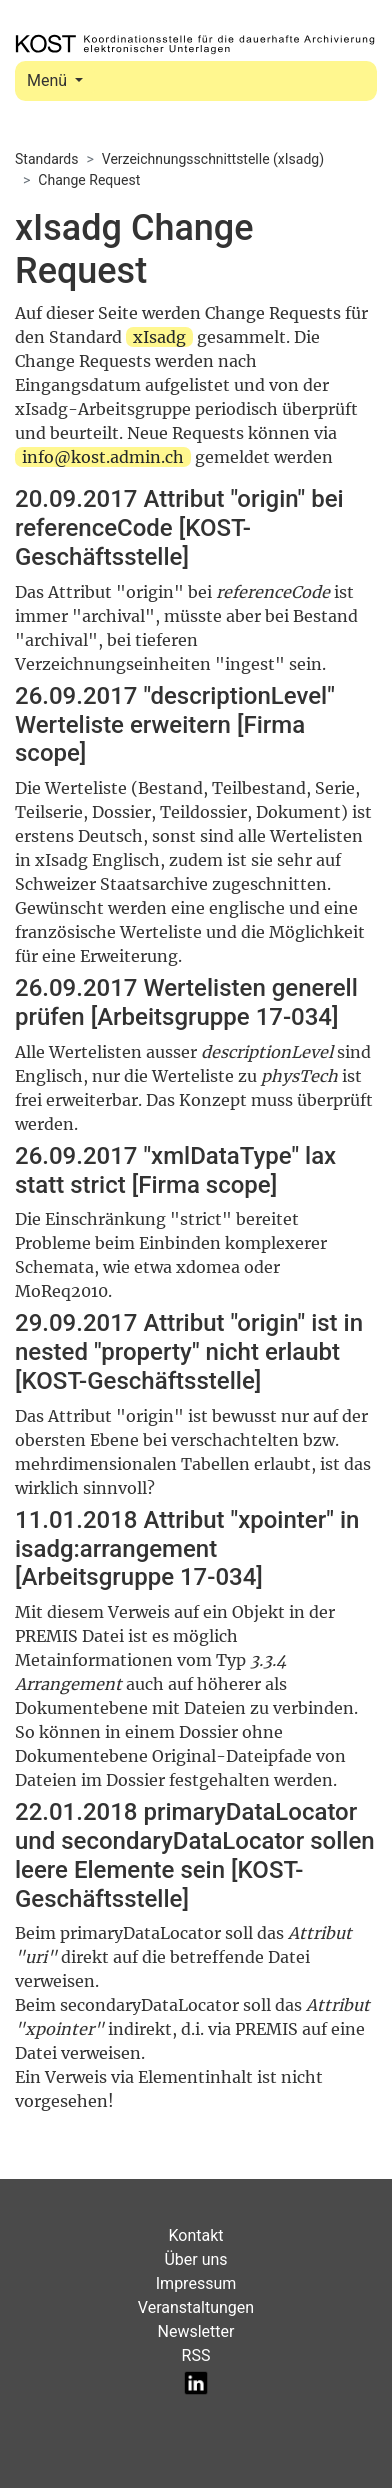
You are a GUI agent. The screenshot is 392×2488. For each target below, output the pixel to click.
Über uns (195, 2259)
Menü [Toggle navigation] (49, 80)
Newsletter (196, 2331)
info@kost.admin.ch (103, 457)
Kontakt (195, 2235)
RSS (196, 2355)
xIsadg (159, 337)
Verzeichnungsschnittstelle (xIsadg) (213, 159)
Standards (47, 159)
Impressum (196, 2283)
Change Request (89, 180)
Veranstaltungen (196, 2307)
